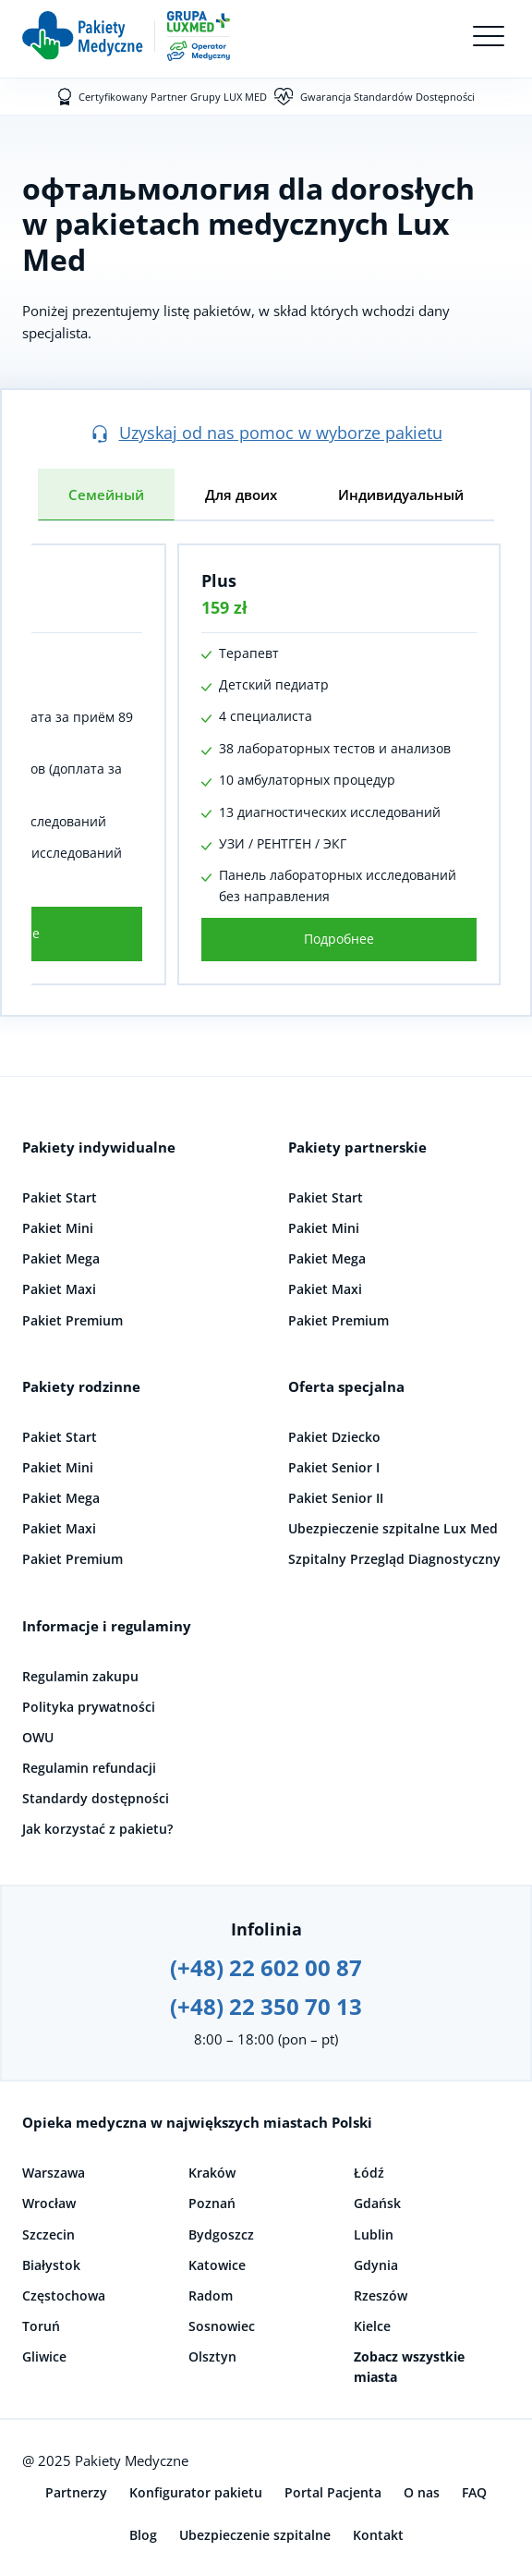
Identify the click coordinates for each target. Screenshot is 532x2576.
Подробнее (339, 938)
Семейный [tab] (106, 494)
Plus (218, 580)
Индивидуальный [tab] (401, 494)
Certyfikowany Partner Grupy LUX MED (173, 97)
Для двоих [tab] (241, 494)
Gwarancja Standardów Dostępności (387, 97)
